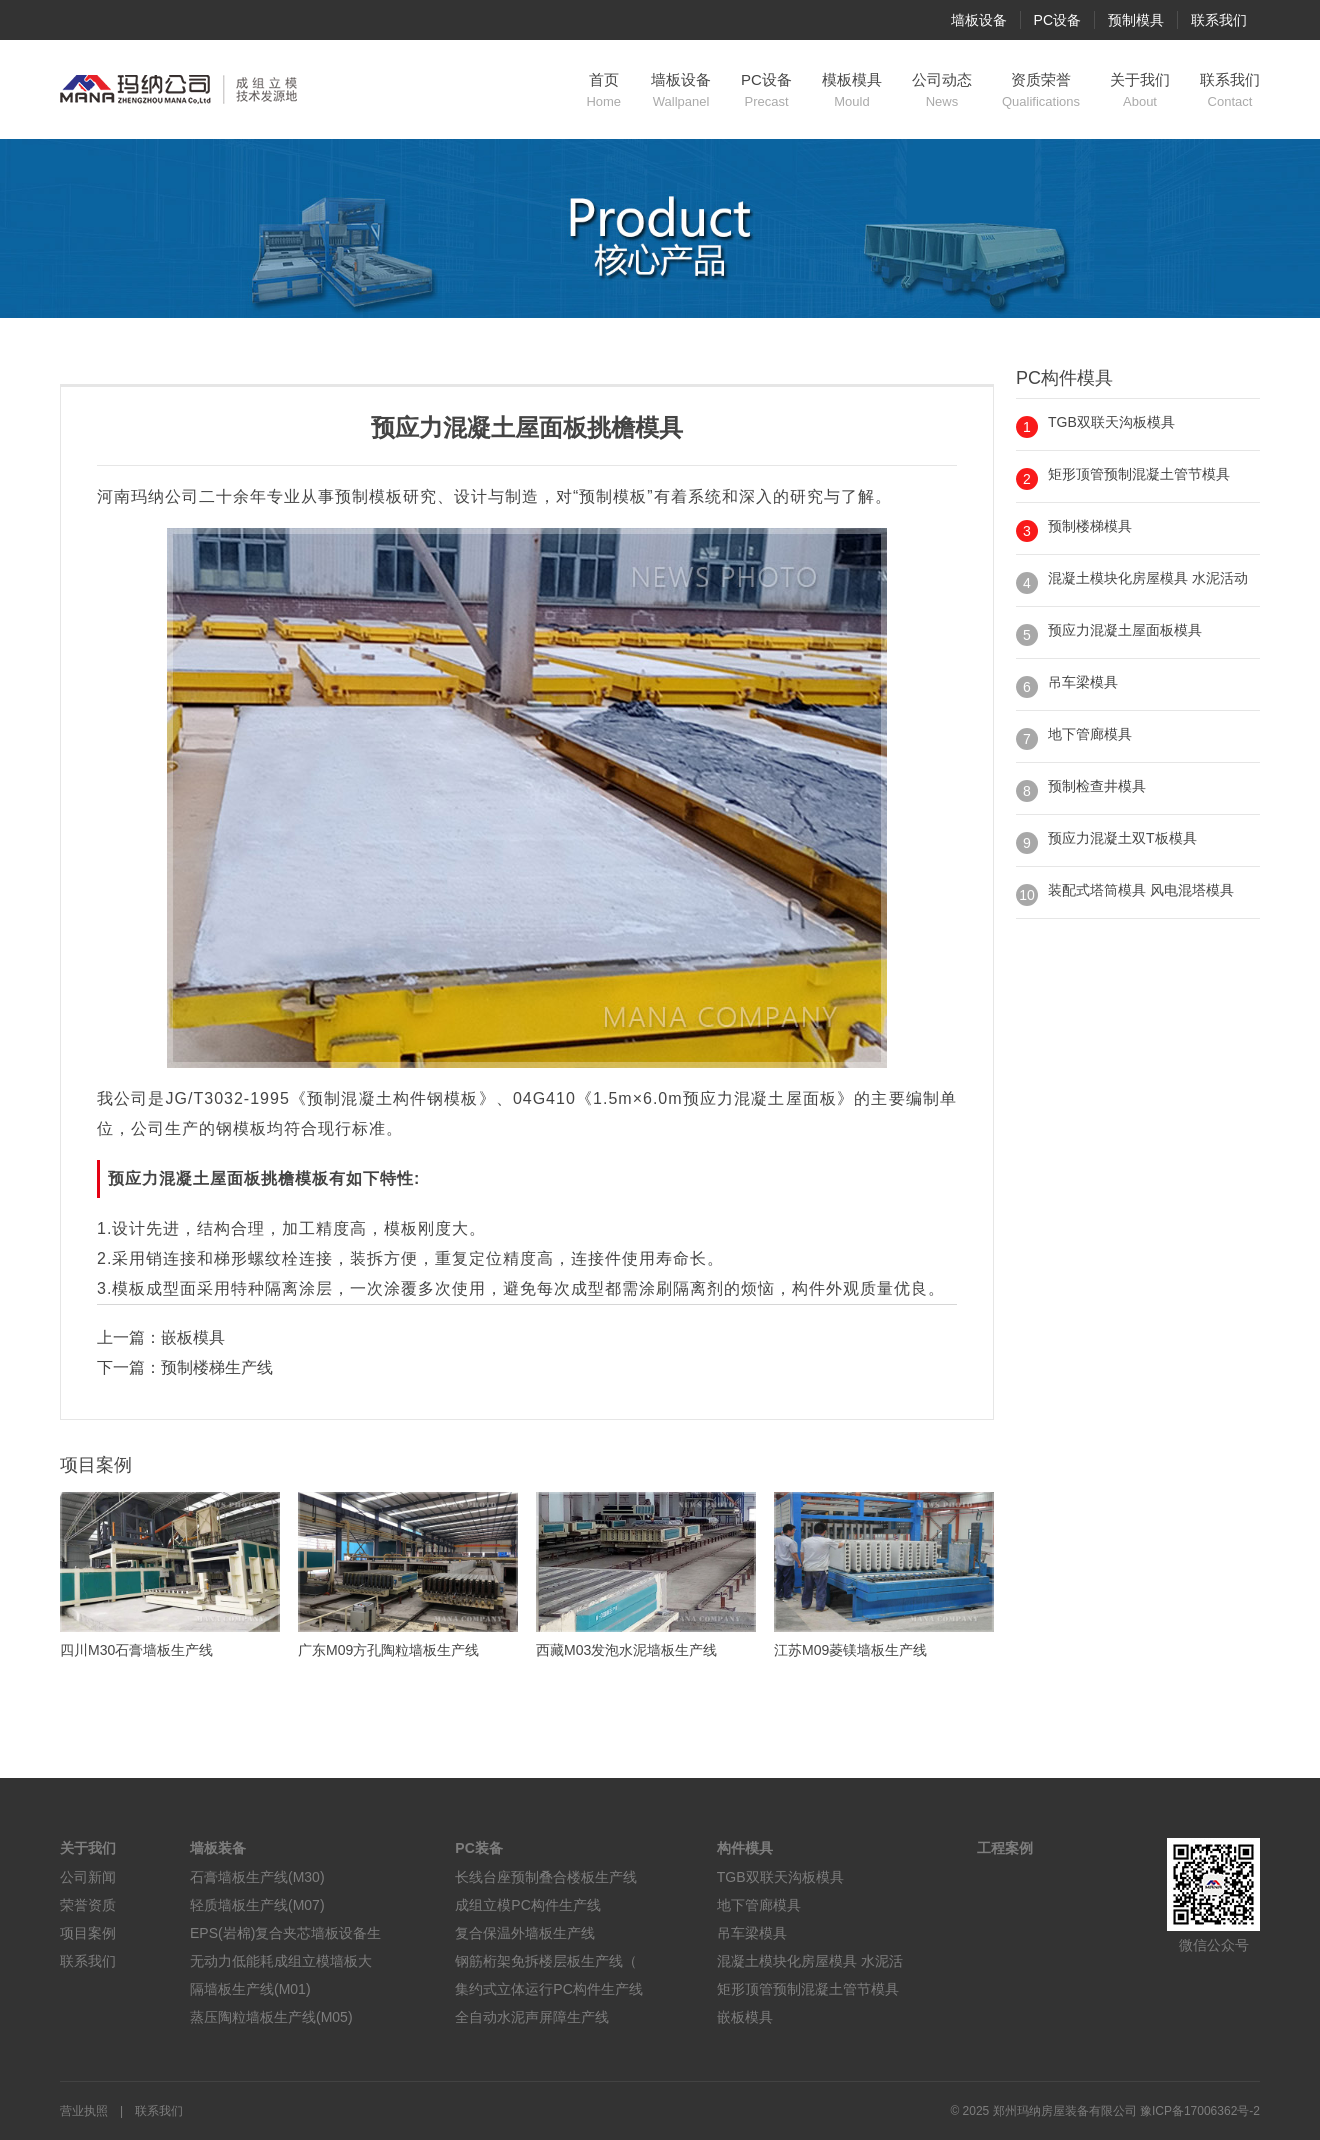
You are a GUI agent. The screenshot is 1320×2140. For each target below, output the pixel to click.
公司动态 (942, 91)
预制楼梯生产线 (217, 1367)
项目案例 (88, 1933)
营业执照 (84, 2111)
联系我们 (1219, 20)
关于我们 (1140, 91)
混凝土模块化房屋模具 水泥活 (810, 1961)
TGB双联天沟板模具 (1111, 422)
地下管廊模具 (1090, 734)
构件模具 (745, 1848)
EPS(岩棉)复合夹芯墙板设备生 (285, 1933)
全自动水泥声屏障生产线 (532, 2017)
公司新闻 (88, 1877)
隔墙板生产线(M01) (250, 1989)
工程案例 (1005, 1848)
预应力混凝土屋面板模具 (1125, 630)
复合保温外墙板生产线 (525, 1933)
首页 (603, 91)
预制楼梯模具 (1090, 526)
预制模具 (1136, 20)
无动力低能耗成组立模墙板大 (281, 1961)
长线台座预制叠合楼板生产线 (546, 1877)
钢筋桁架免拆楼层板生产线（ (546, 1961)
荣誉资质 (88, 1905)
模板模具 (852, 91)
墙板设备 (979, 20)
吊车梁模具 (1083, 682)
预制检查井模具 (1097, 786)
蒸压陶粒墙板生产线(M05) (271, 2017)
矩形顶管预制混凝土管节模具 (1139, 474)
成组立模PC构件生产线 (527, 1905)
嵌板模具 (193, 1337)
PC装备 (478, 1848)
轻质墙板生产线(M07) (257, 1905)
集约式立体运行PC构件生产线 (548, 1989)
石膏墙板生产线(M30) (257, 1877)
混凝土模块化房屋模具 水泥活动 (1148, 578)
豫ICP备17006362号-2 (1200, 2111)
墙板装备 (218, 1848)
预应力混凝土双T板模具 (1122, 838)
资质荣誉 (1041, 91)
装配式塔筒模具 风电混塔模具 (1141, 890)
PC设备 (1057, 20)
